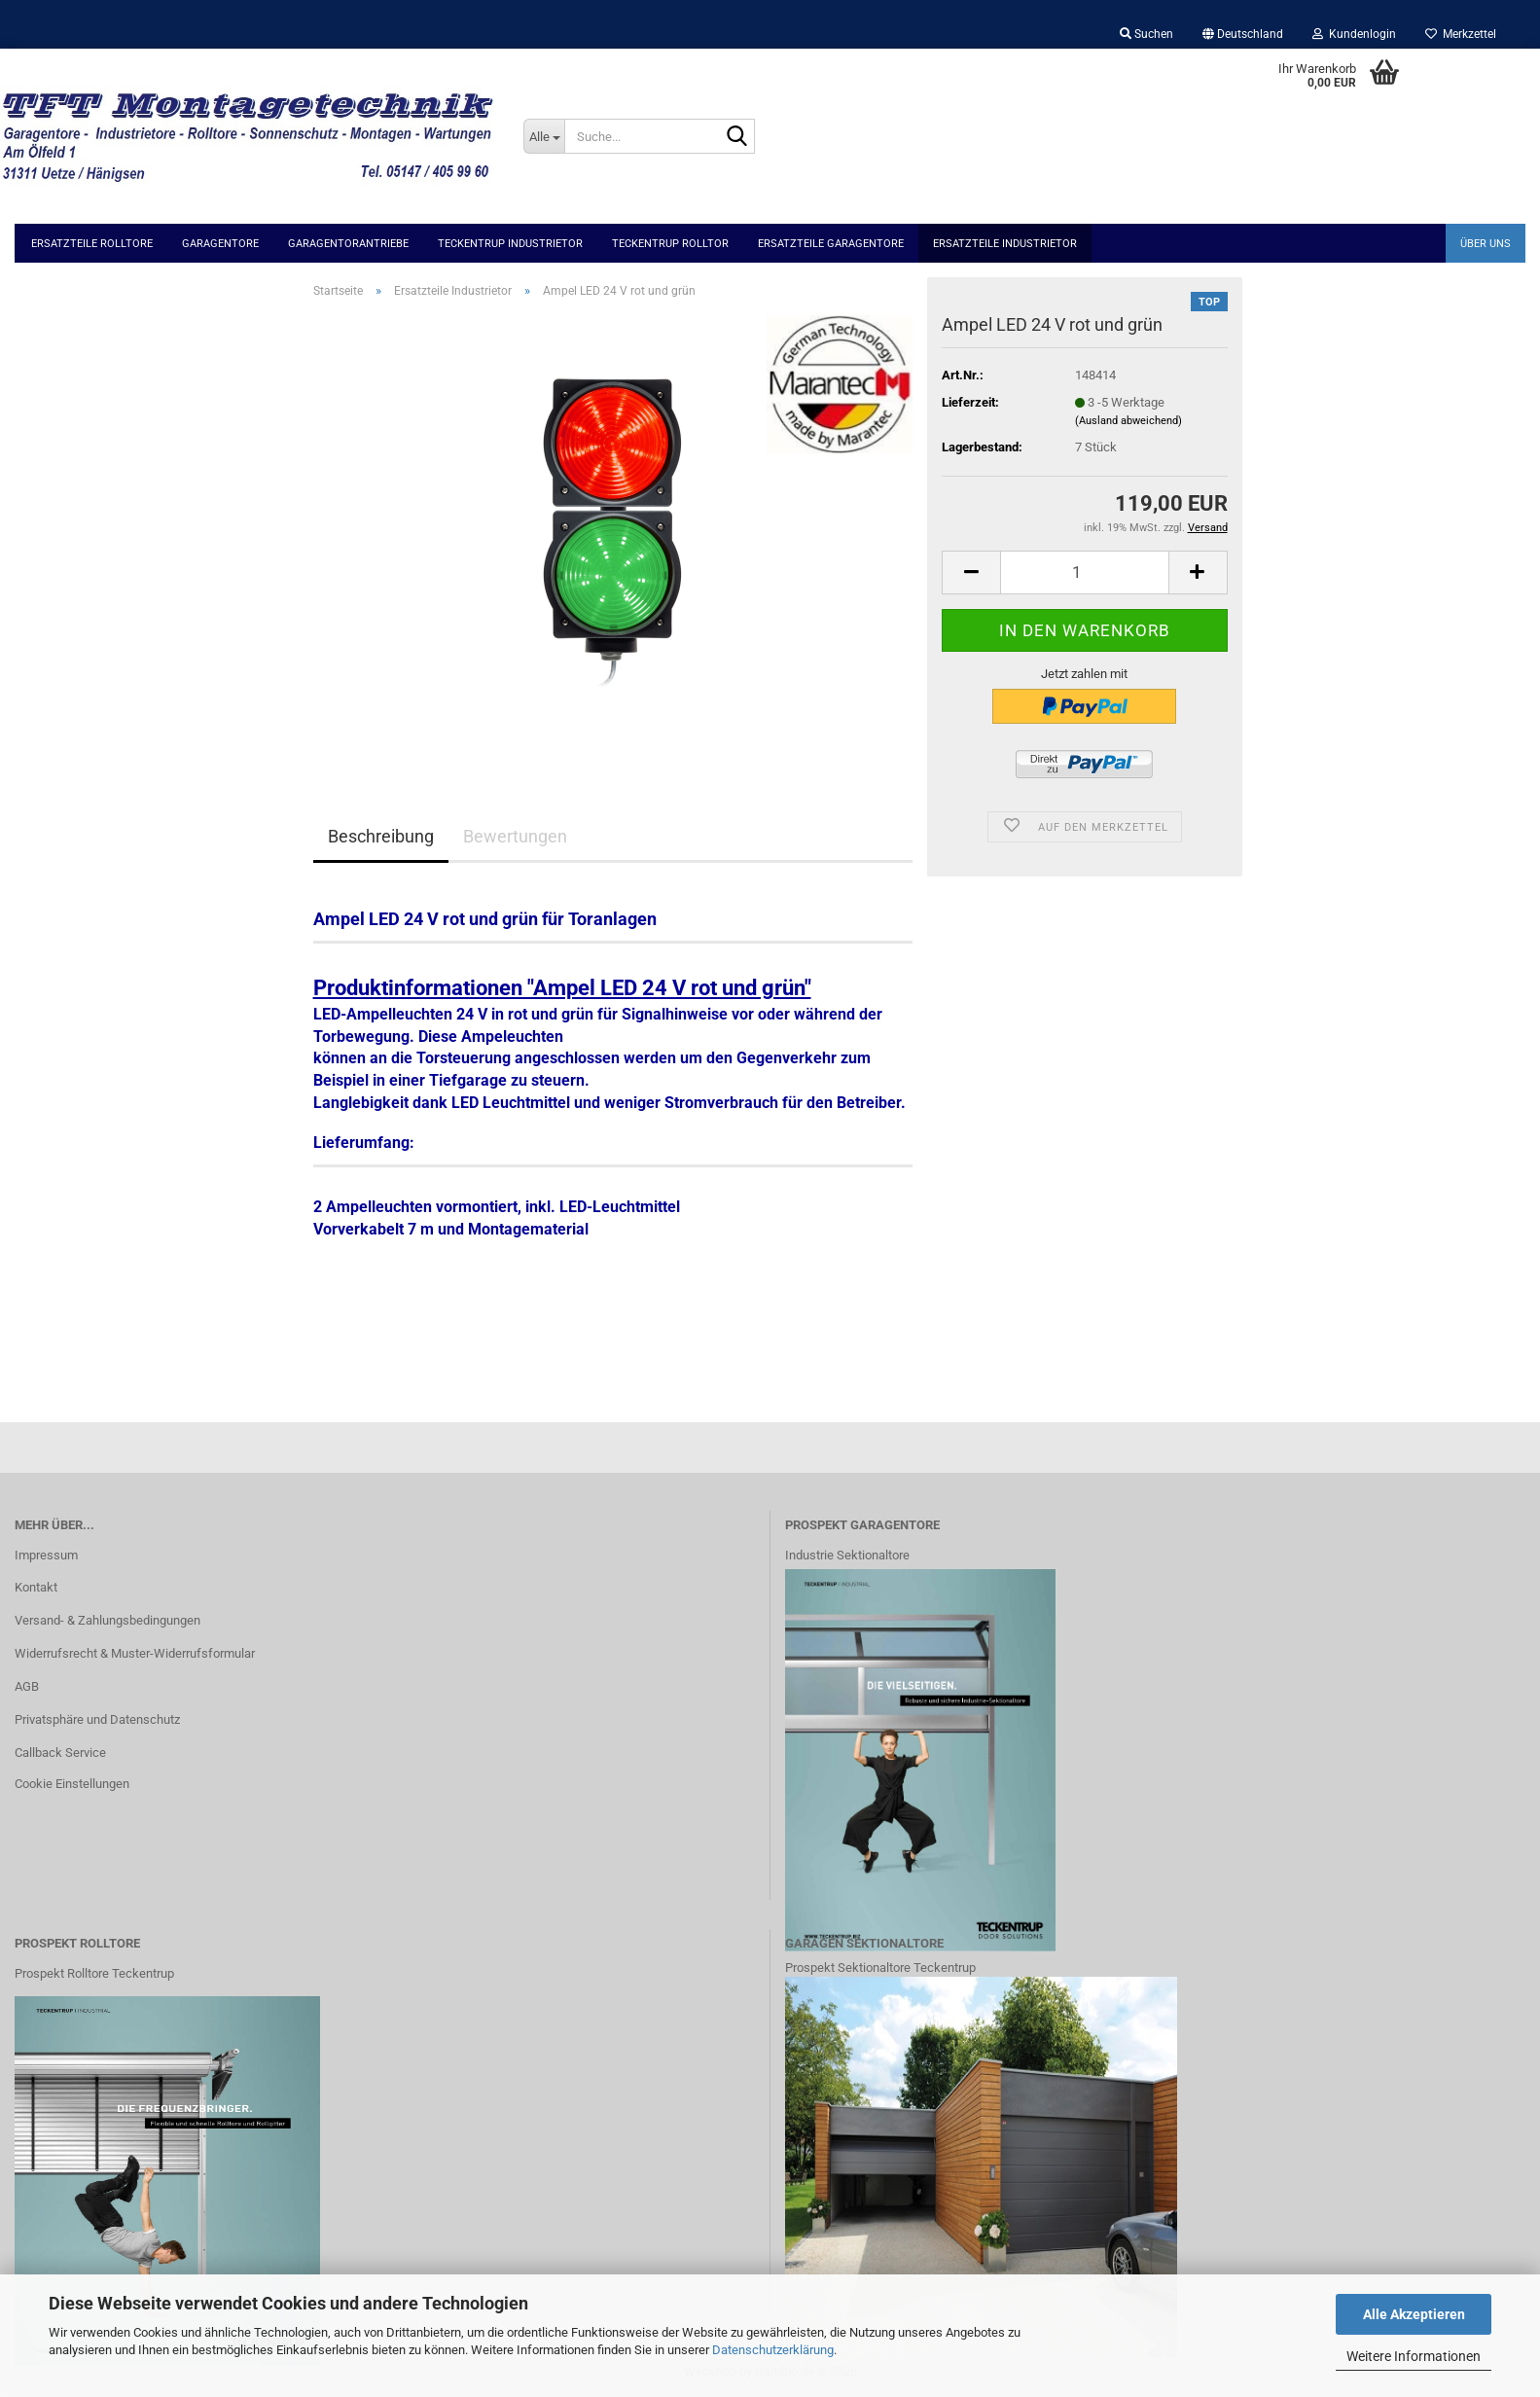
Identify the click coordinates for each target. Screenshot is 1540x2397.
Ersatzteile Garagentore (831, 243)
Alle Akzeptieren (1414, 2314)
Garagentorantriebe (348, 243)
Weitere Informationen (1413, 2356)
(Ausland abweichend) (1128, 420)
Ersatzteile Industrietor (1005, 243)
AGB (27, 1686)
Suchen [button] (1146, 34)
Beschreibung (381, 836)
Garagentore (220, 243)
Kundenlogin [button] (1354, 34)
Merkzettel (1460, 34)
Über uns (1485, 243)
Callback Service (60, 1752)
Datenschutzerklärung (773, 2350)
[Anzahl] (1084, 572)
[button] (1243, 34)
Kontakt (36, 1587)
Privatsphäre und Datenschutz (97, 1719)
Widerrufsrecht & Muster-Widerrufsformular (135, 1653)
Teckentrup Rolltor (670, 243)
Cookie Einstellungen (72, 1783)
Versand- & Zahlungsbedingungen (107, 1620)
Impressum (46, 1555)
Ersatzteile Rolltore (92, 243)
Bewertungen (515, 836)
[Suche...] (543, 136)
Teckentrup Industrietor (510, 243)
